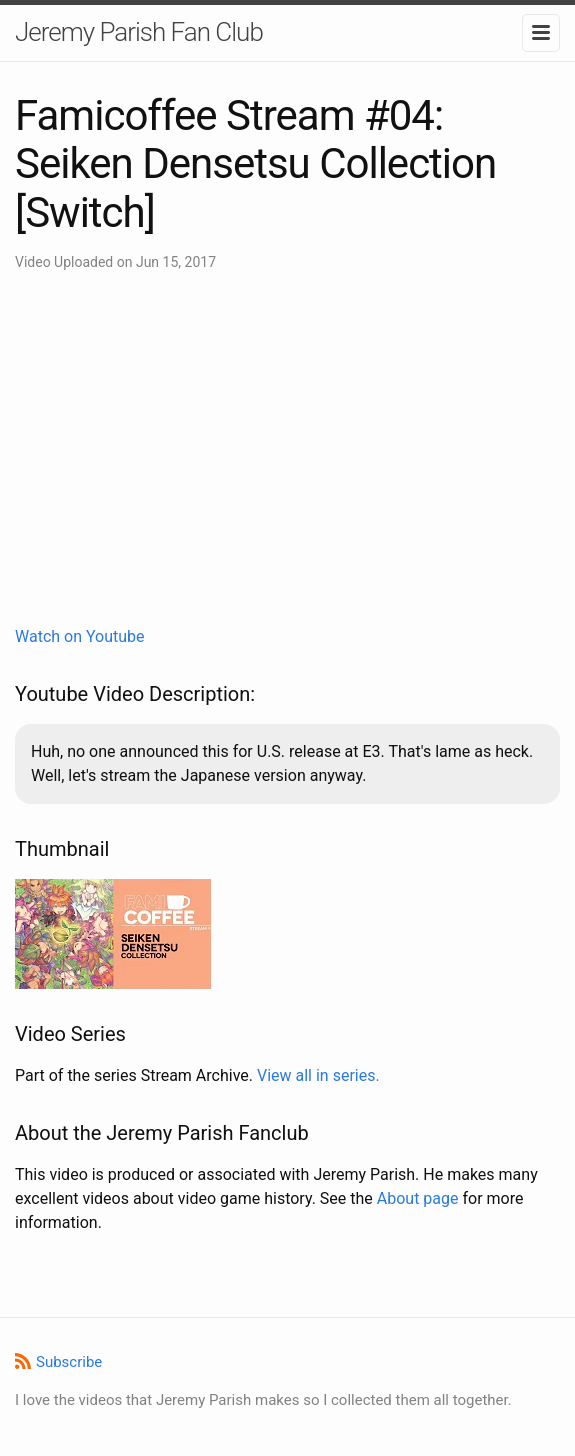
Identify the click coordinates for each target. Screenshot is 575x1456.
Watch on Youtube (80, 636)
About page (418, 1198)
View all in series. (318, 1075)
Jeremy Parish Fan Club (139, 32)
